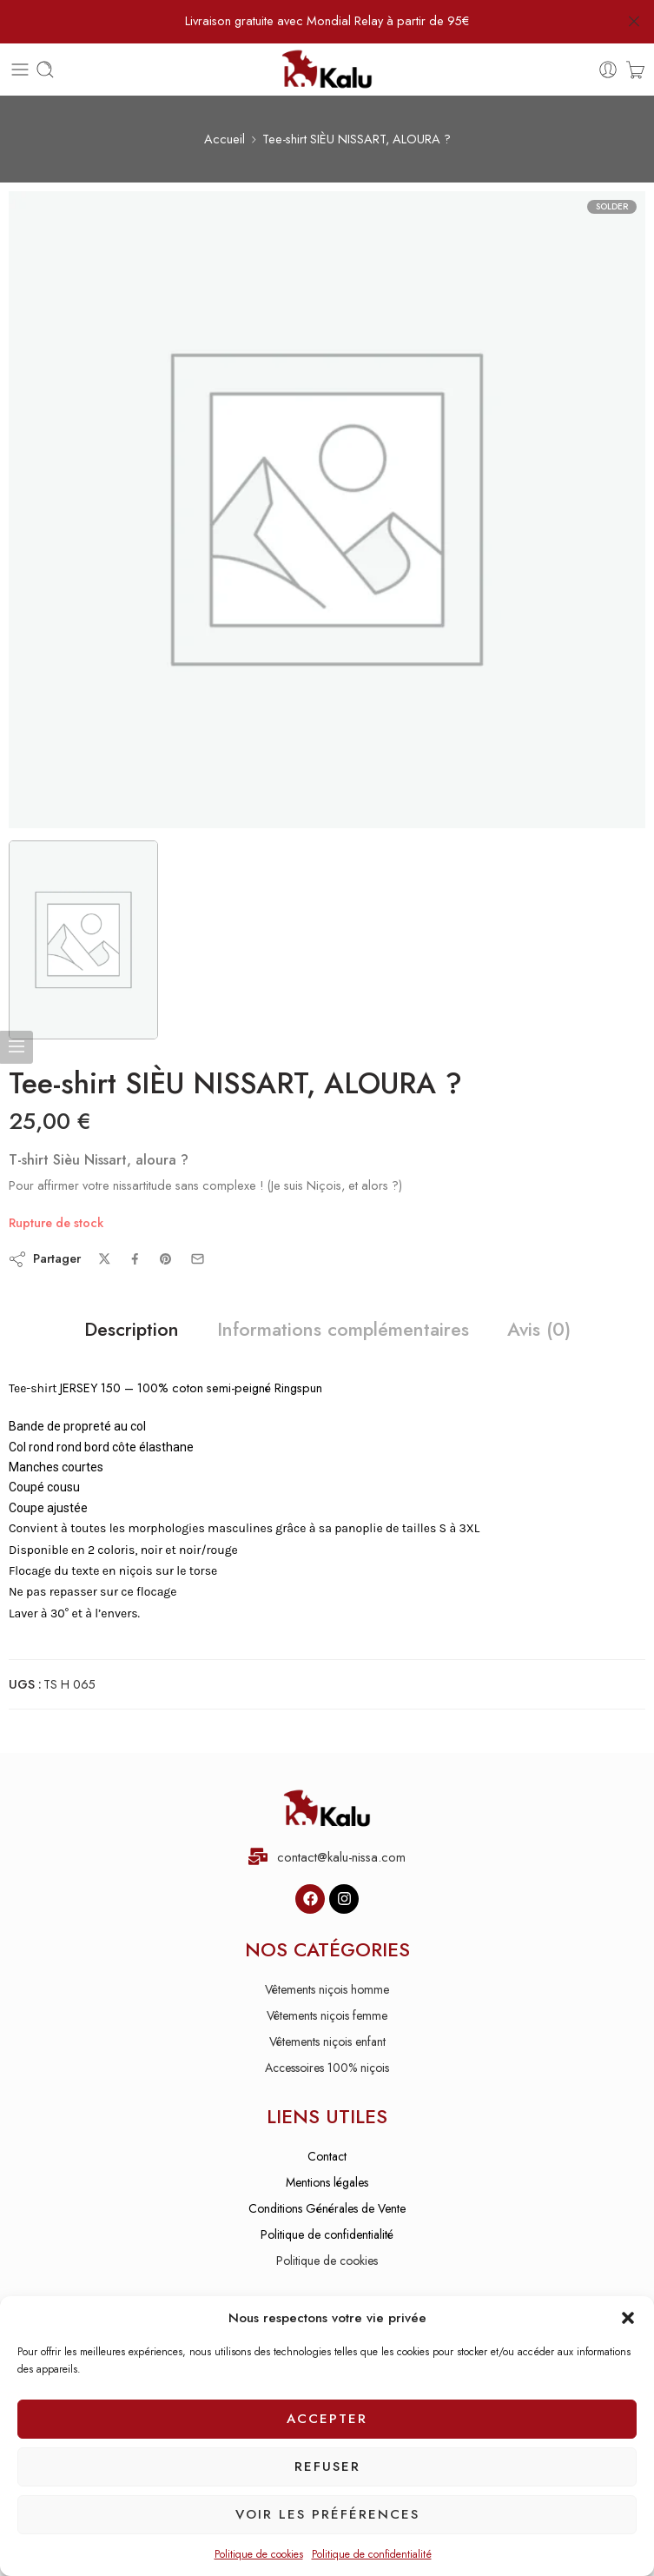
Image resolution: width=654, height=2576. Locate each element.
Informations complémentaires (343, 1329)
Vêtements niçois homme (327, 1989)
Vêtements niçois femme (327, 2015)
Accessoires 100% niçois (327, 2067)
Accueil (224, 138)
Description (131, 1329)
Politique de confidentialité (372, 2554)
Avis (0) (539, 1329)
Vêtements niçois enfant (327, 2041)
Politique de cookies (259, 2554)
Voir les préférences (327, 2514)
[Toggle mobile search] (45, 69)
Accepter (327, 2418)
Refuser (327, 2466)
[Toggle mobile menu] (20, 69)
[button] (628, 2318)
